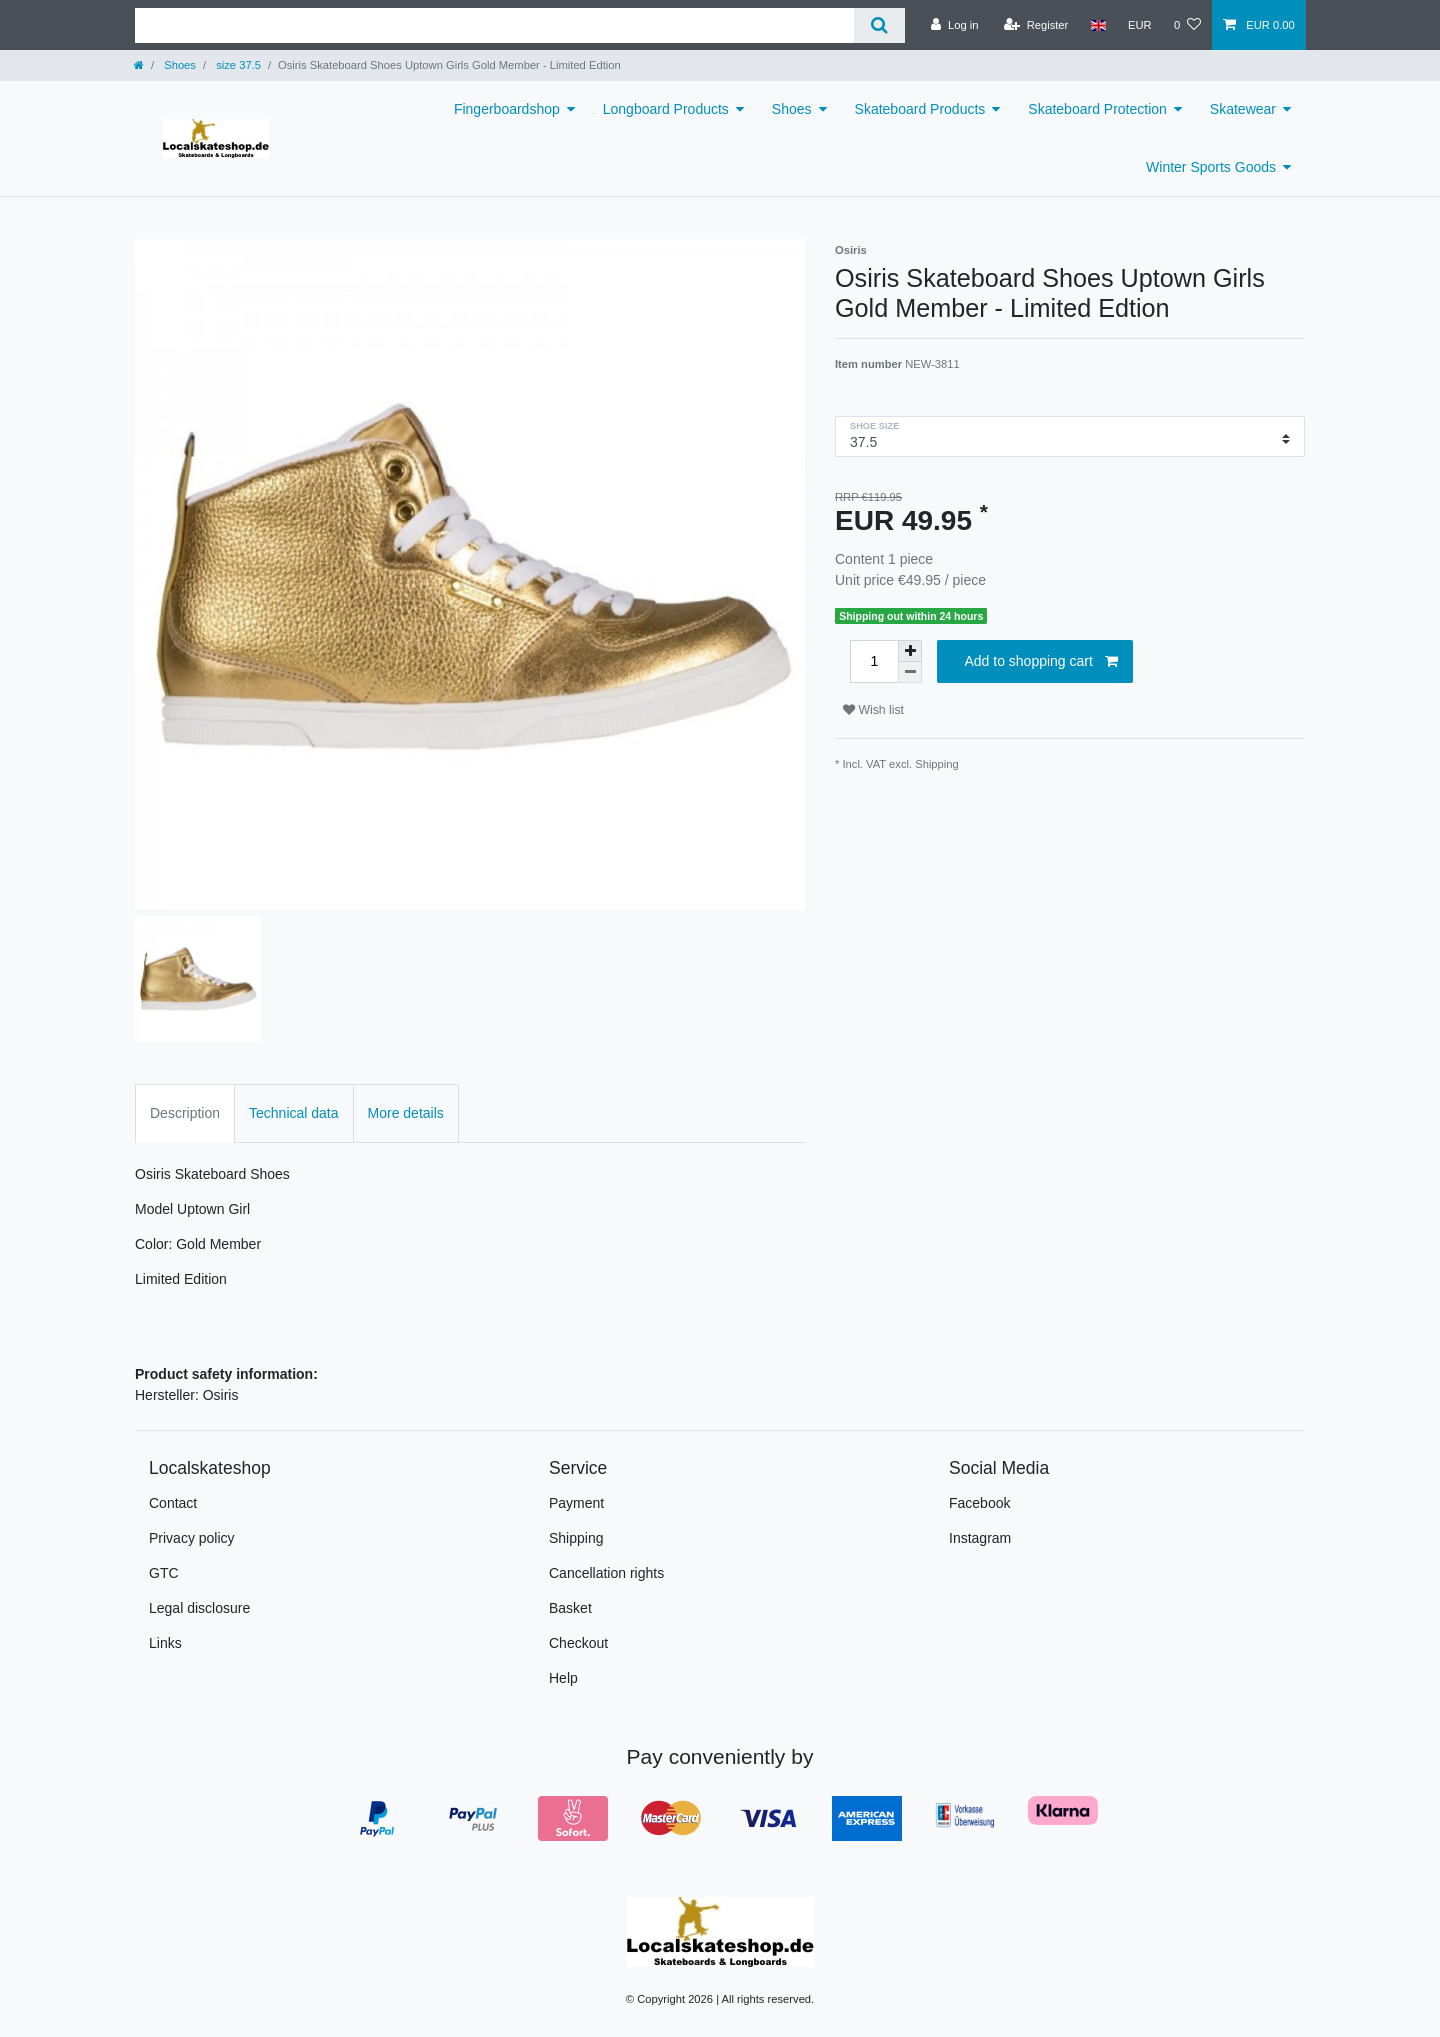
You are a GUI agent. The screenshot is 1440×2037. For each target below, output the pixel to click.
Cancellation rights (606, 1573)
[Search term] (494, 25)
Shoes (178, 65)
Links (165, 1643)
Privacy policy (192, 1538)
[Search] (879, 25)
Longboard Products (666, 109)
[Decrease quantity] (910, 672)
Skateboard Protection (1097, 109)
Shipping (937, 764)
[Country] (1097, 25)
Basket (570, 1608)
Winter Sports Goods (1211, 167)
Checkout (578, 1643)
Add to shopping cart (1041, 662)
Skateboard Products (920, 109)
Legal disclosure (199, 1608)
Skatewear (1243, 109)
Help (563, 1678)
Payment (576, 1503)
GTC (164, 1573)
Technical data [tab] (294, 1113)
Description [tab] (185, 1113)
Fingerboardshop (507, 109)
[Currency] (1140, 25)
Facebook (979, 1503)
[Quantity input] (874, 661)
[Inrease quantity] (910, 651)
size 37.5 (237, 65)
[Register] (1036, 25)
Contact (173, 1503)
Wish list (873, 710)
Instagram (980, 1538)
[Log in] (954, 25)
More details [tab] (406, 1113)
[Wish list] (1187, 25)
